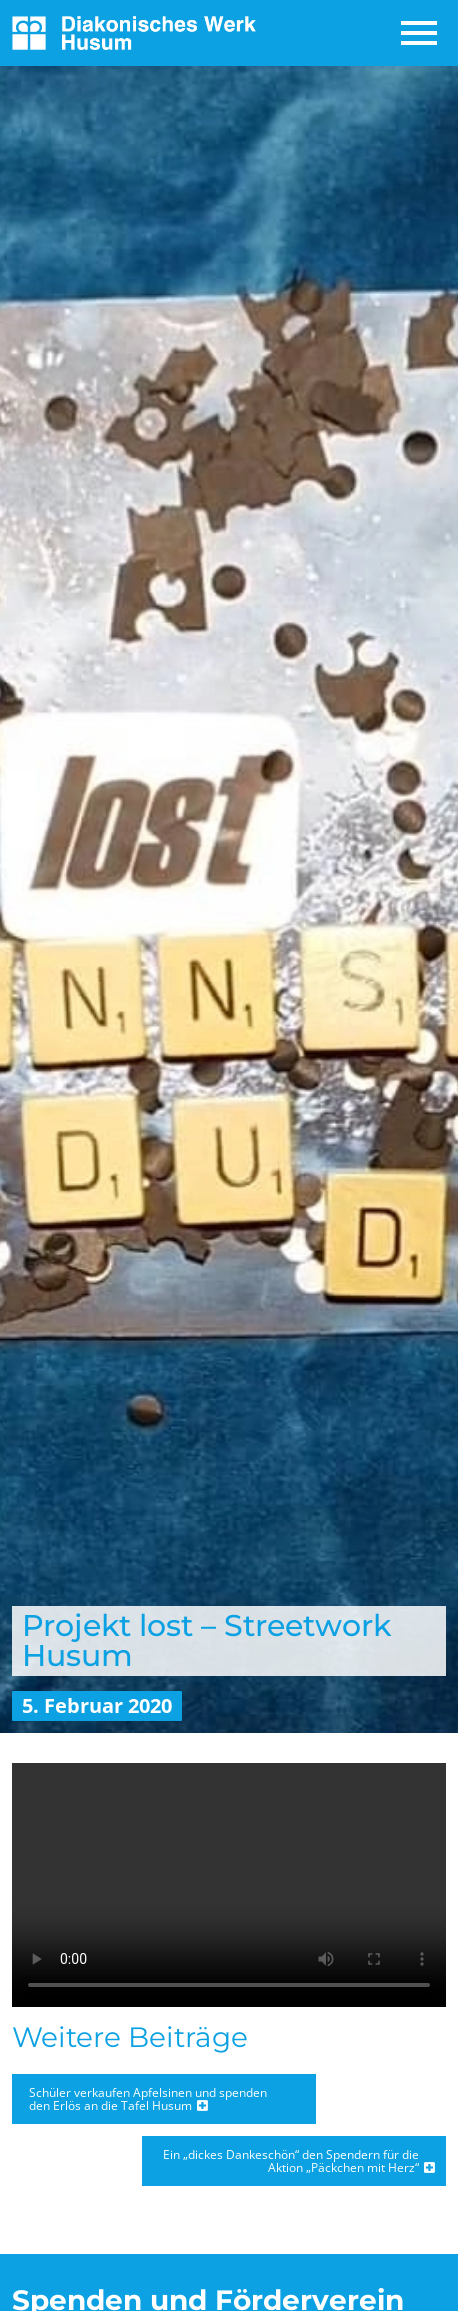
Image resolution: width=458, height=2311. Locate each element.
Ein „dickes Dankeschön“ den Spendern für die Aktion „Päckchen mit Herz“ (291, 2161)
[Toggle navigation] (421, 33)
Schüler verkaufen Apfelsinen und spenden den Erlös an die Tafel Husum (148, 2099)
